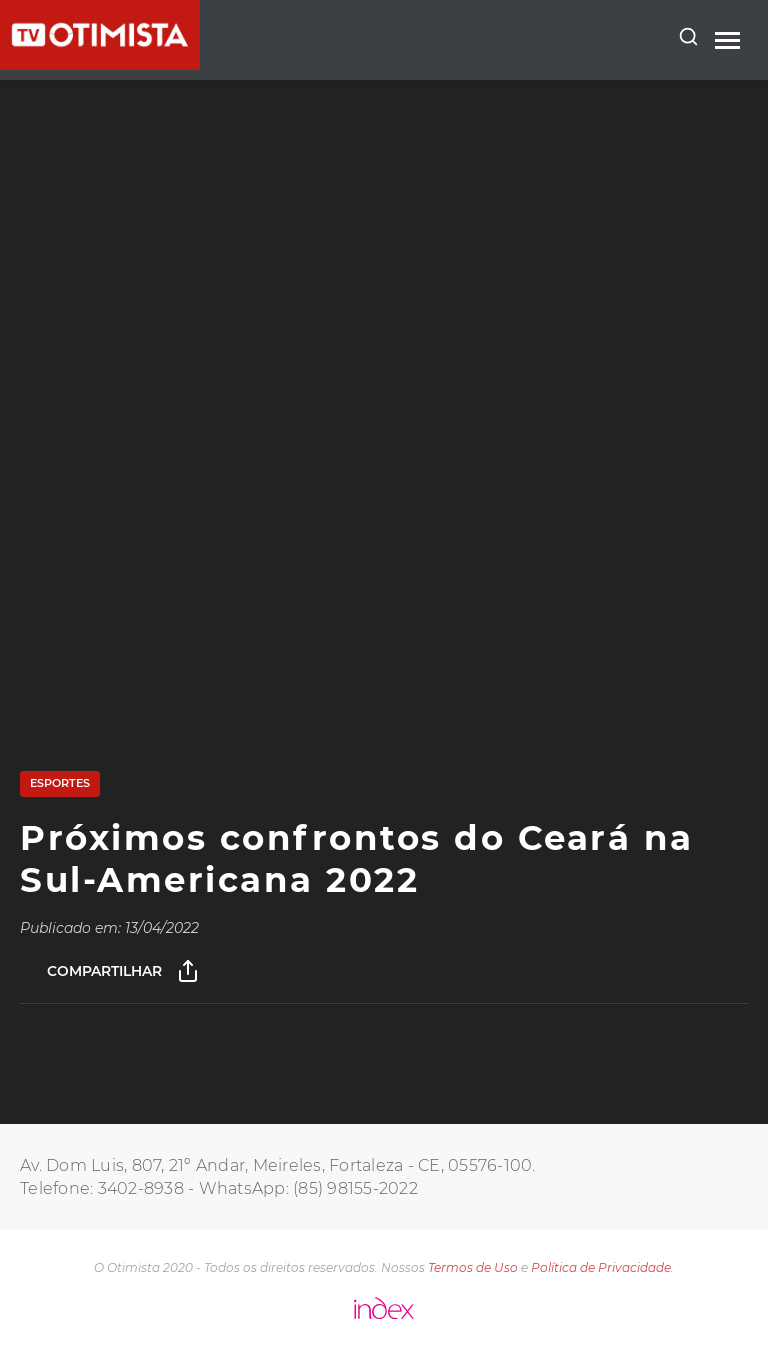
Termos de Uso (473, 1267)
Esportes (60, 783)
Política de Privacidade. (602, 1267)
